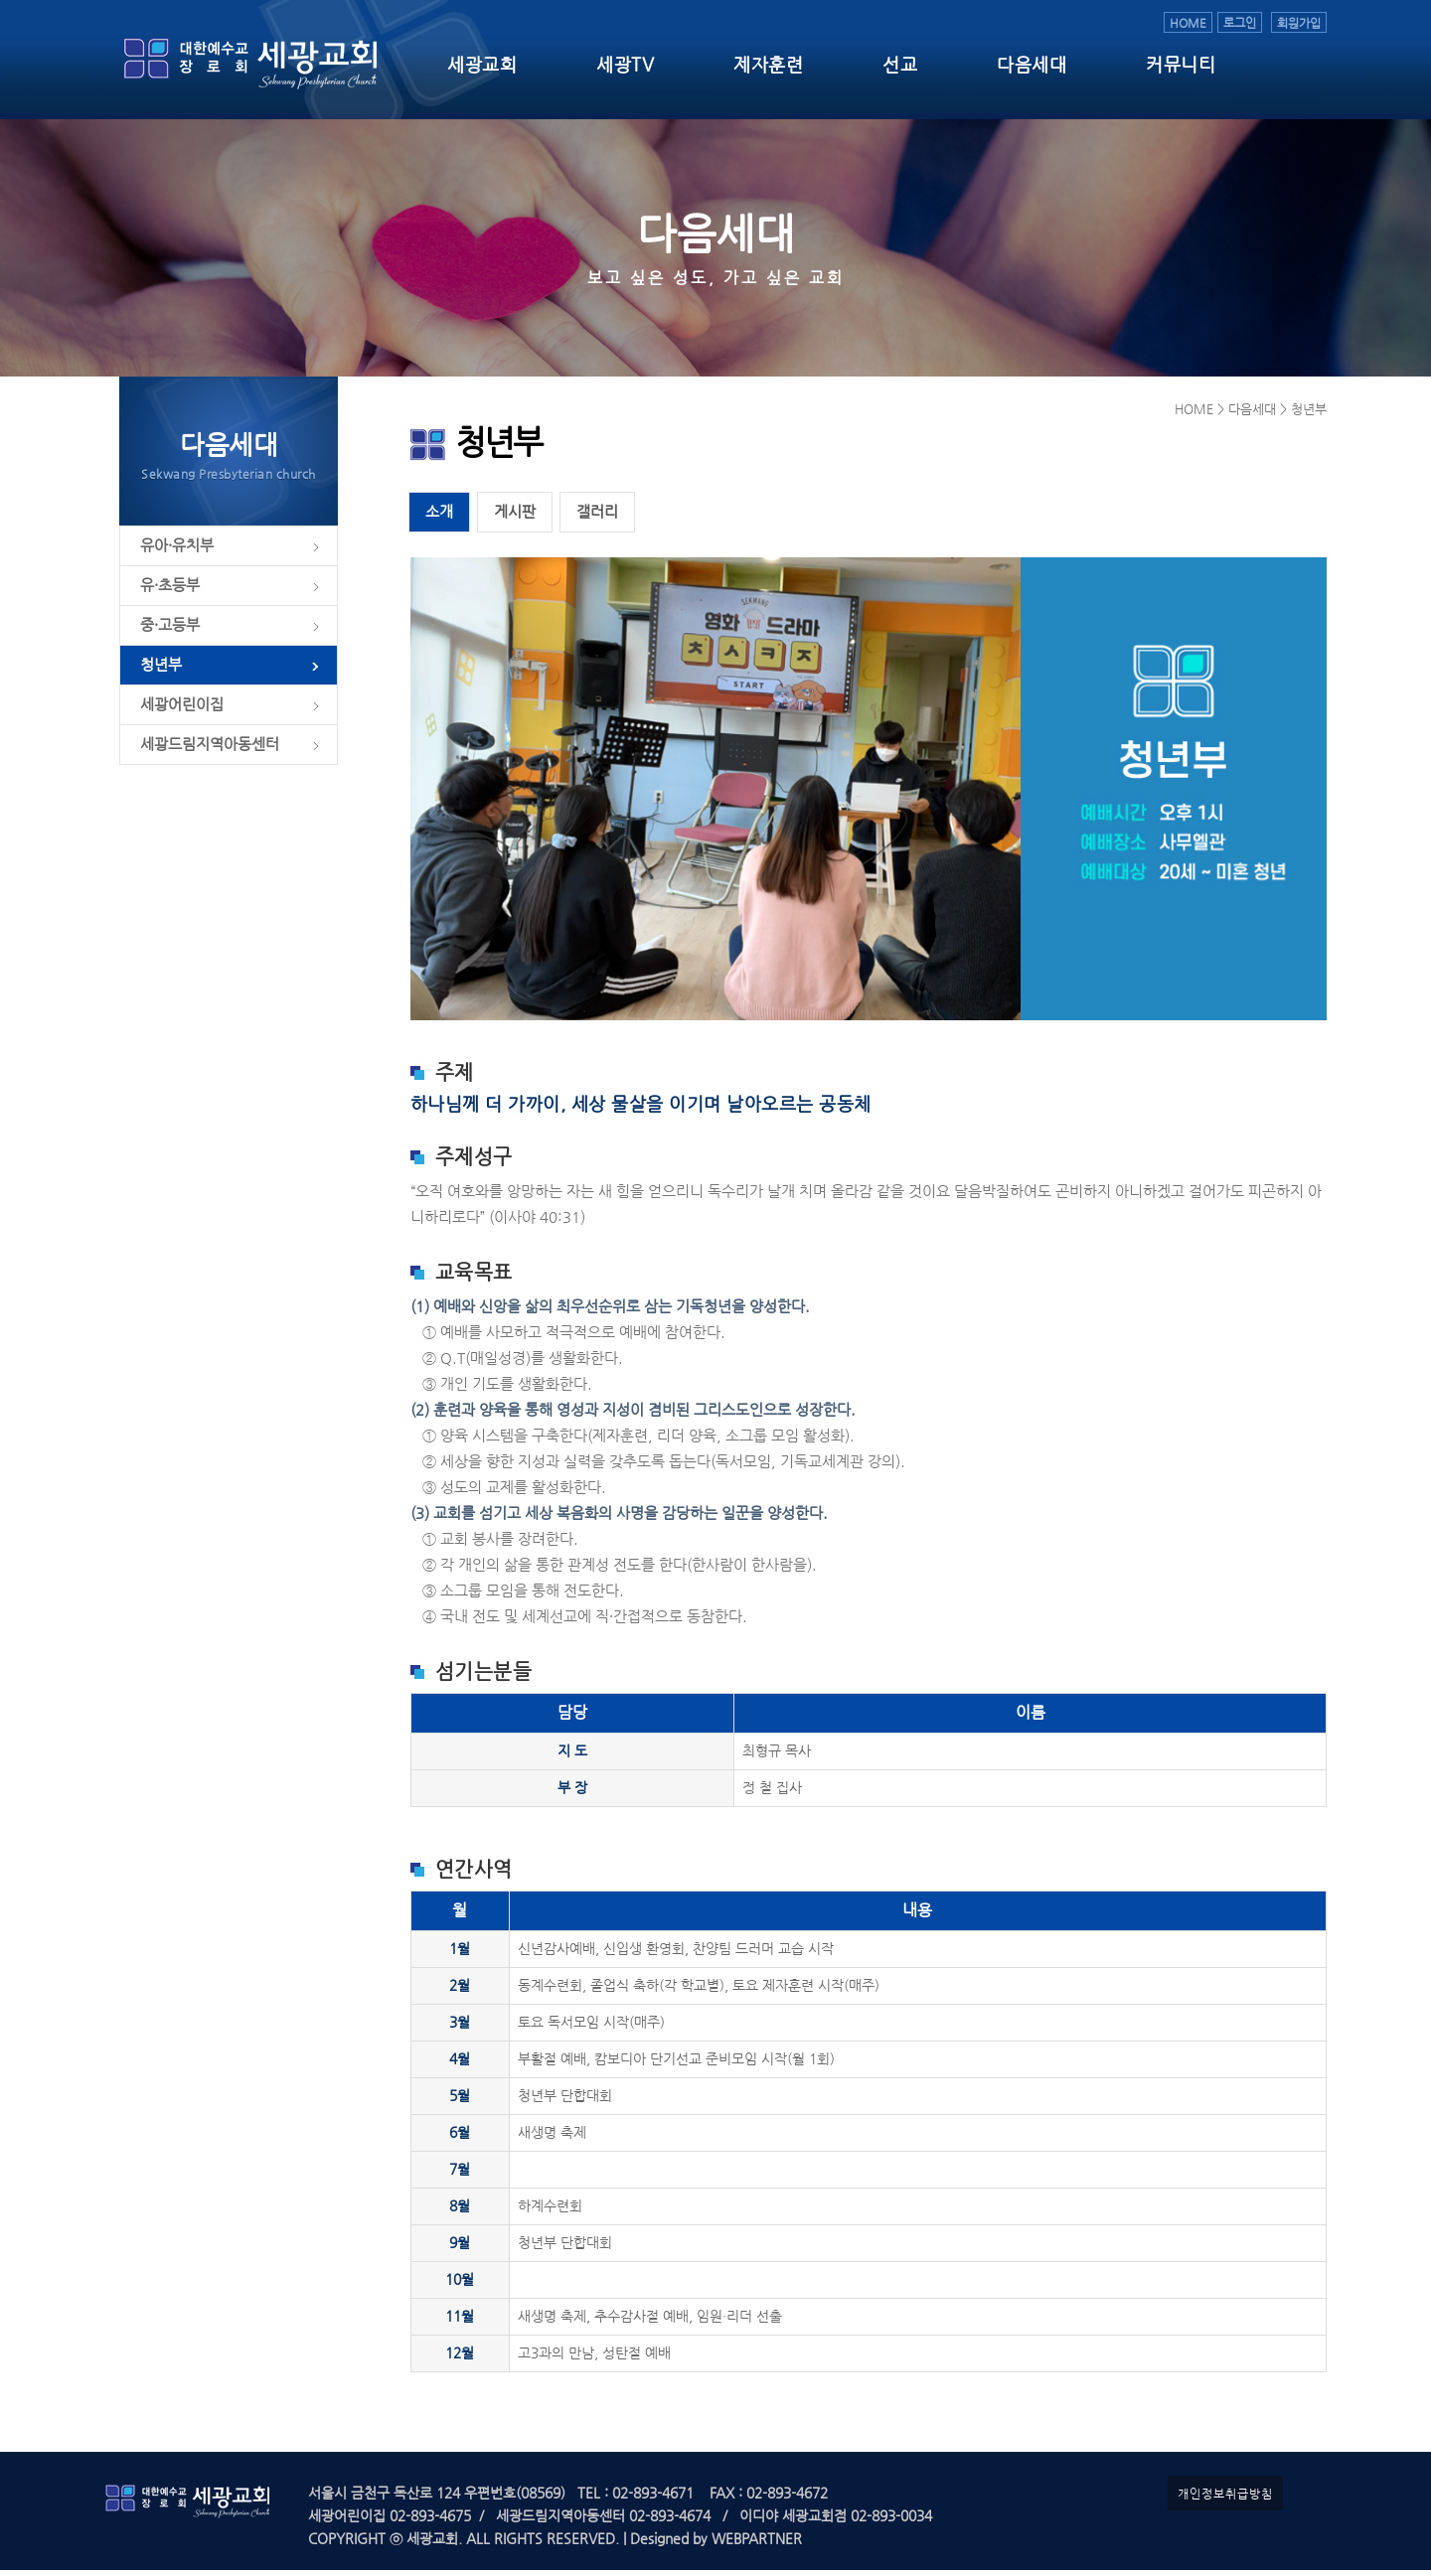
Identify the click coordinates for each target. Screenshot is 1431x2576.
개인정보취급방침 (1225, 2499)
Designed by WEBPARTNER (714, 2544)
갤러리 (597, 518)
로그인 (1239, 22)
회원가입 (1299, 22)
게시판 (515, 518)
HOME (1188, 22)
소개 (439, 518)
